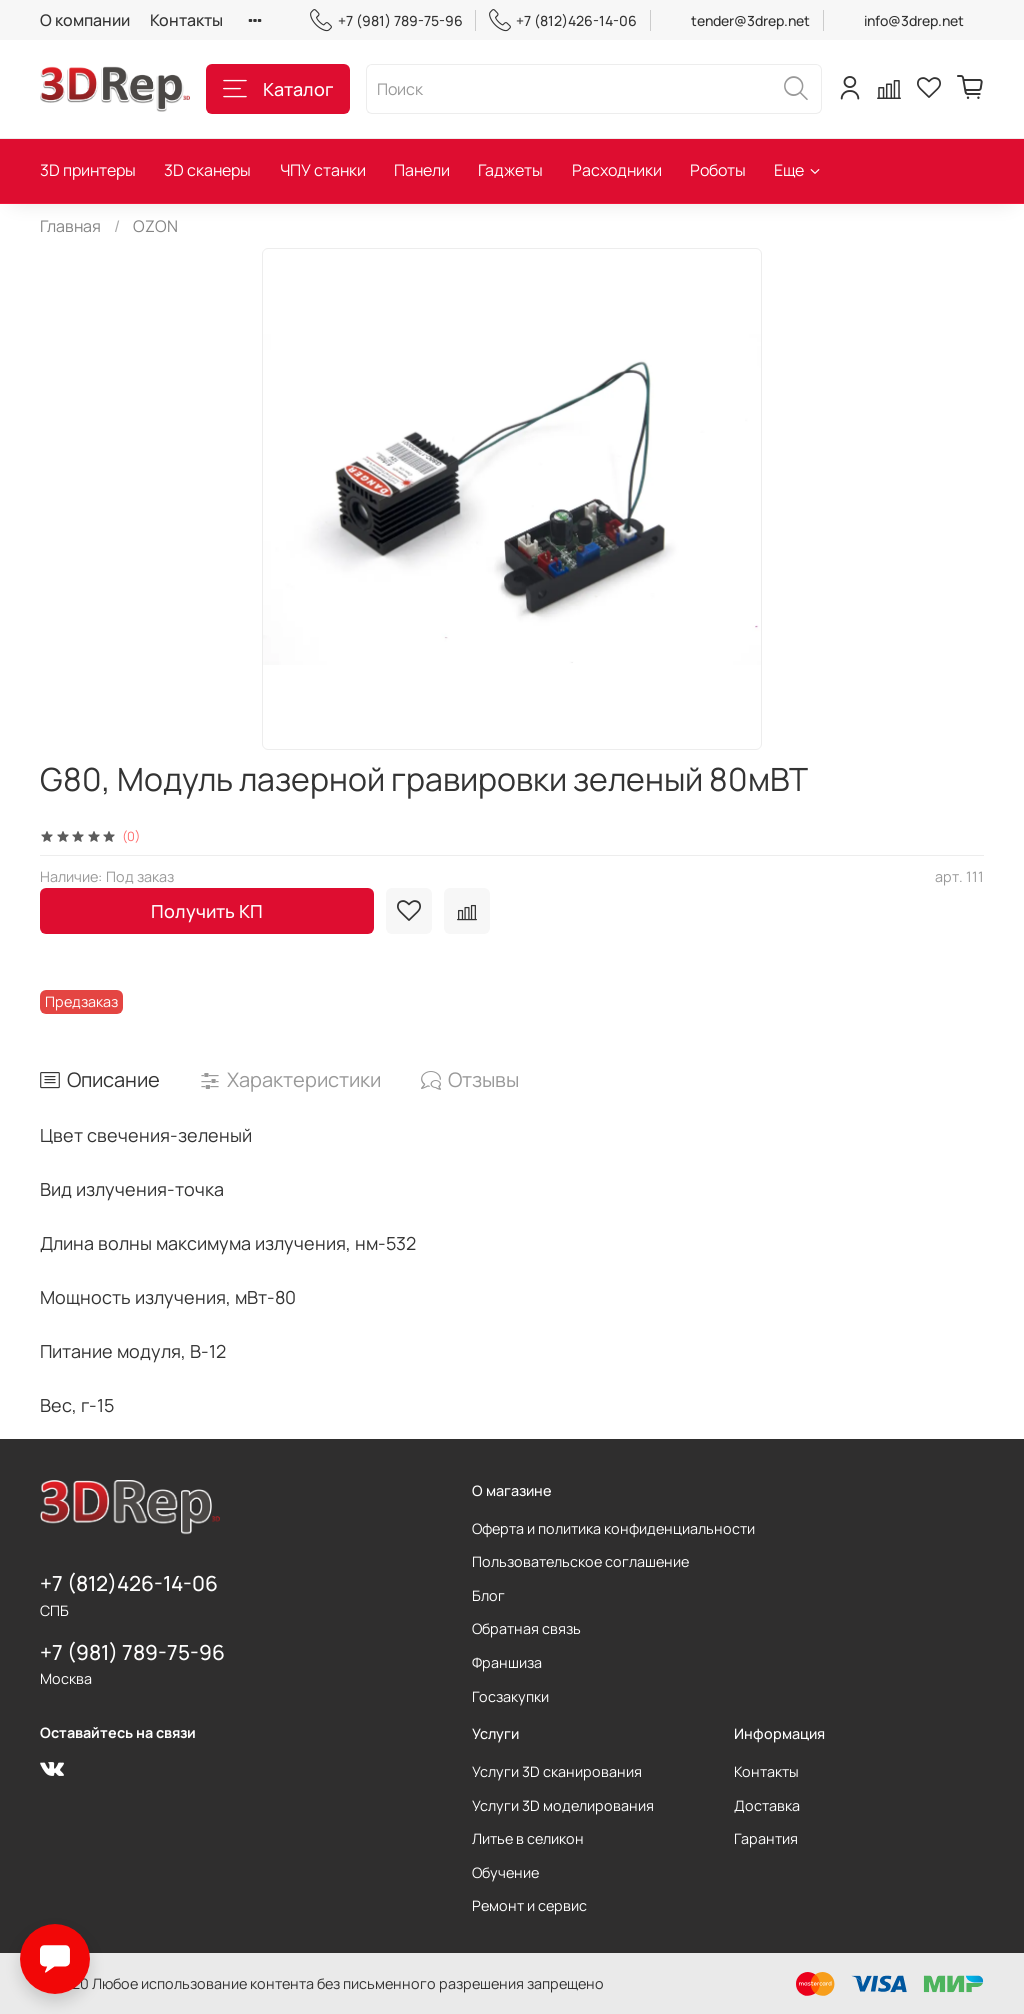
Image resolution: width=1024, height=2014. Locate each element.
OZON (155, 226)
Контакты (186, 20)
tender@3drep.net (750, 20)
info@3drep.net (914, 20)
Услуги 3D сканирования (557, 1771)
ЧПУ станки (323, 170)
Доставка (767, 1805)
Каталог (278, 89)
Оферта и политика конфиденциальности (613, 1528)
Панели (422, 170)
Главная (70, 226)
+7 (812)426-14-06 (563, 20)
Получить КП (207, 911)
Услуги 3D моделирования (563, 1805)
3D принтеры (88, 170)
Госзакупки (510, 1696)
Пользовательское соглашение (580, 1561)
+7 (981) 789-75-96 (386, 20)
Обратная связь (526, 1628)
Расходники (617, 170)
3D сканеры (207, 170)
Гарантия (766, 1838)
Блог (488, 1595)
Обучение (505, 1872)
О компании (85, 20)
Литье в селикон (528, 1838)
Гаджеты (510, 170)
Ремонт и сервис (529, 1905)
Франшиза (507, 1662)
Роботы (718, 170)
